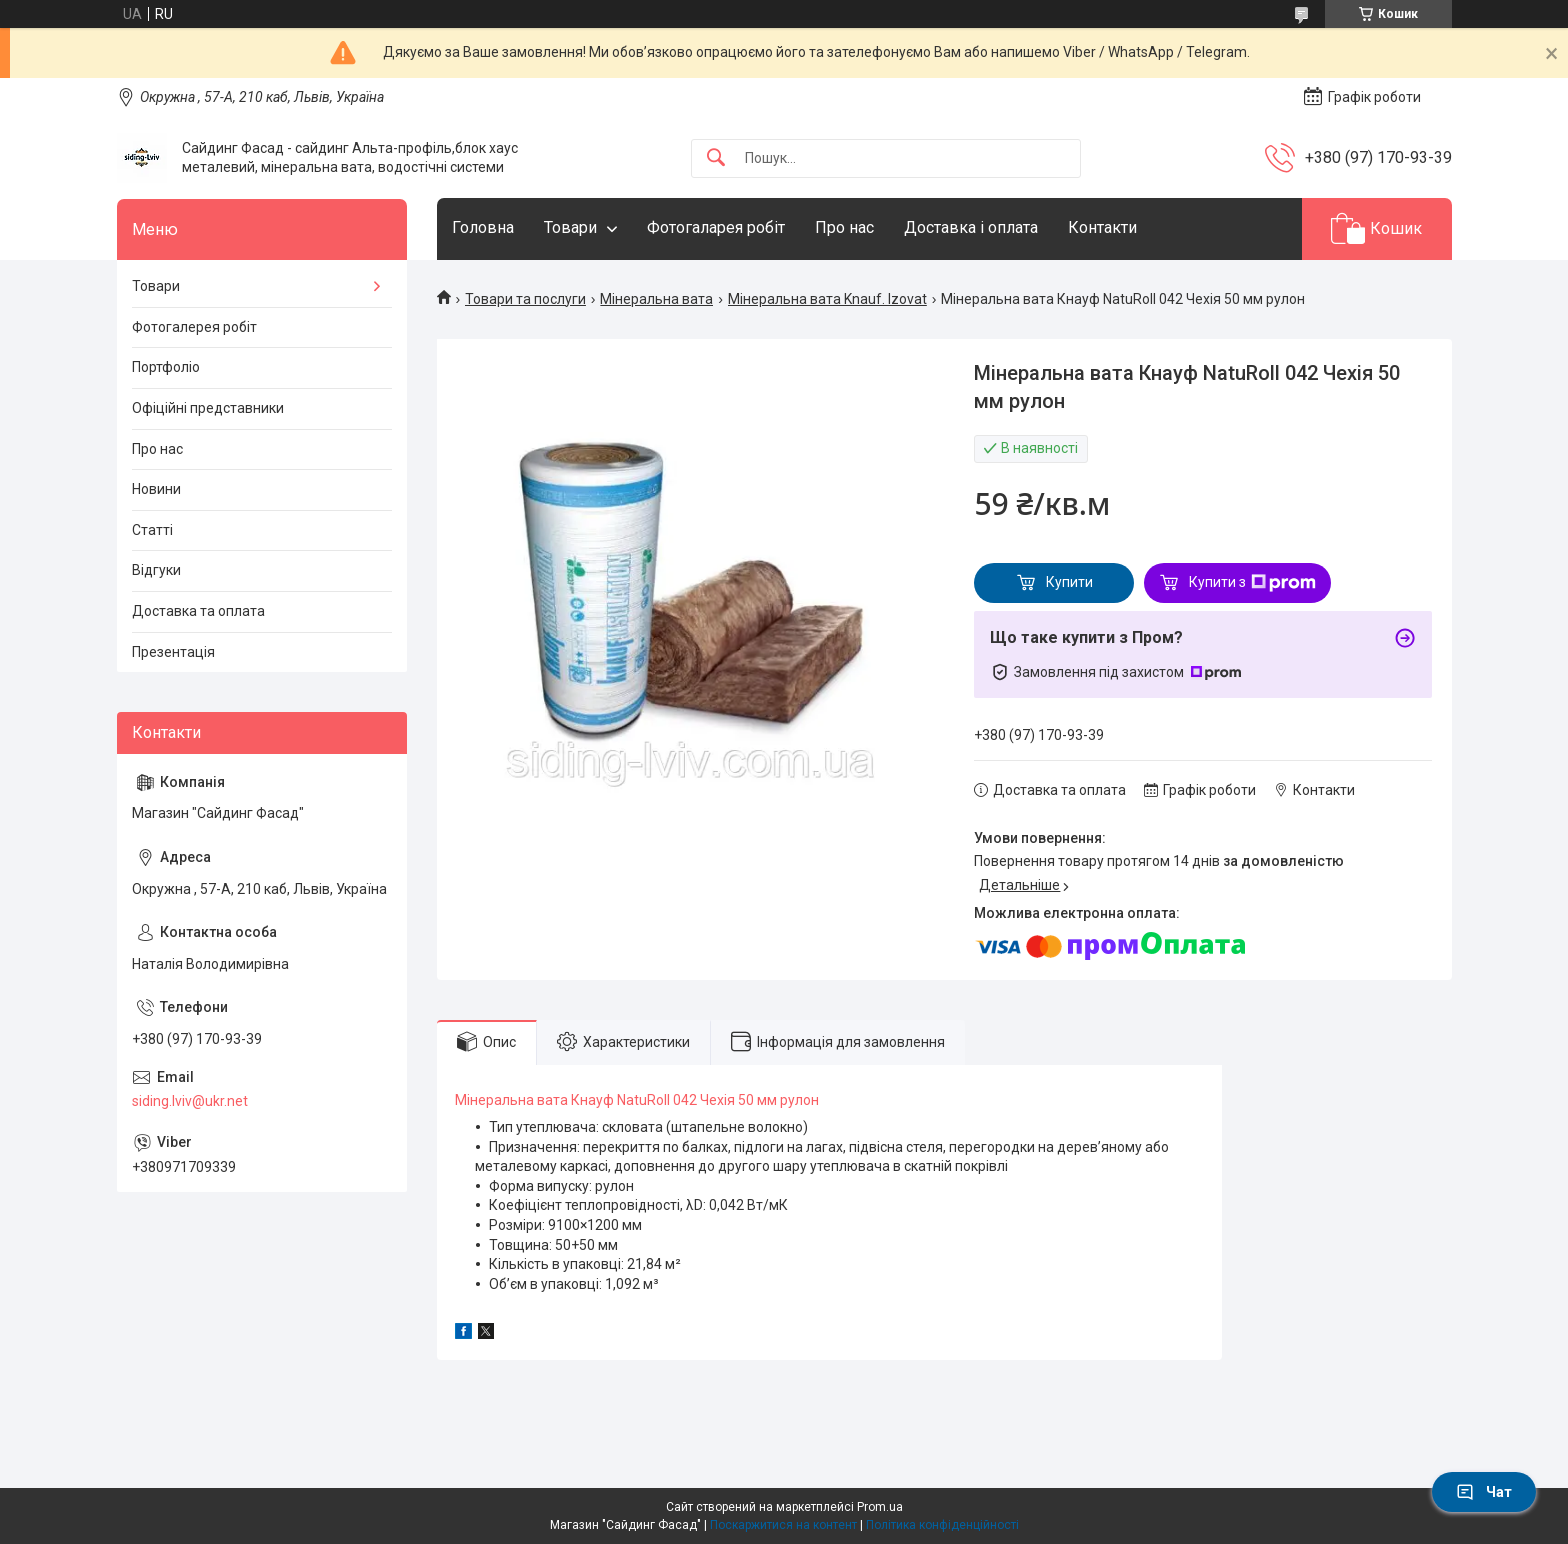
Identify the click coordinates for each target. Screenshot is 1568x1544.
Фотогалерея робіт (194, 327)
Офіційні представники (208, 408)
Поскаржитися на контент (783, 1525)
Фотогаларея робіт (716, 227)
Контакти (1102, 227)
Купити (1069, 582)
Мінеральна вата (656, 299)
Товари (570, 227)
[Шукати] (716, 158)
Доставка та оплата (198, 611)
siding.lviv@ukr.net (190, 1101)
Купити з (1252, 583)
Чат (1484, 1492)
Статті (152, 530)
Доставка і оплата (971, 227)
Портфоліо (166, 367)
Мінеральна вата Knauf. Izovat (827, 299)
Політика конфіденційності (942, 1525)
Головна (483, 227)
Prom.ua (880, 1507)
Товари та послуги (525, 299)
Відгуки (156, 570)
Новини (156, 489)
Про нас (844, 227)
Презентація (173, 652)
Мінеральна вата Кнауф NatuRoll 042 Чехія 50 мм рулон (637, 1100)
